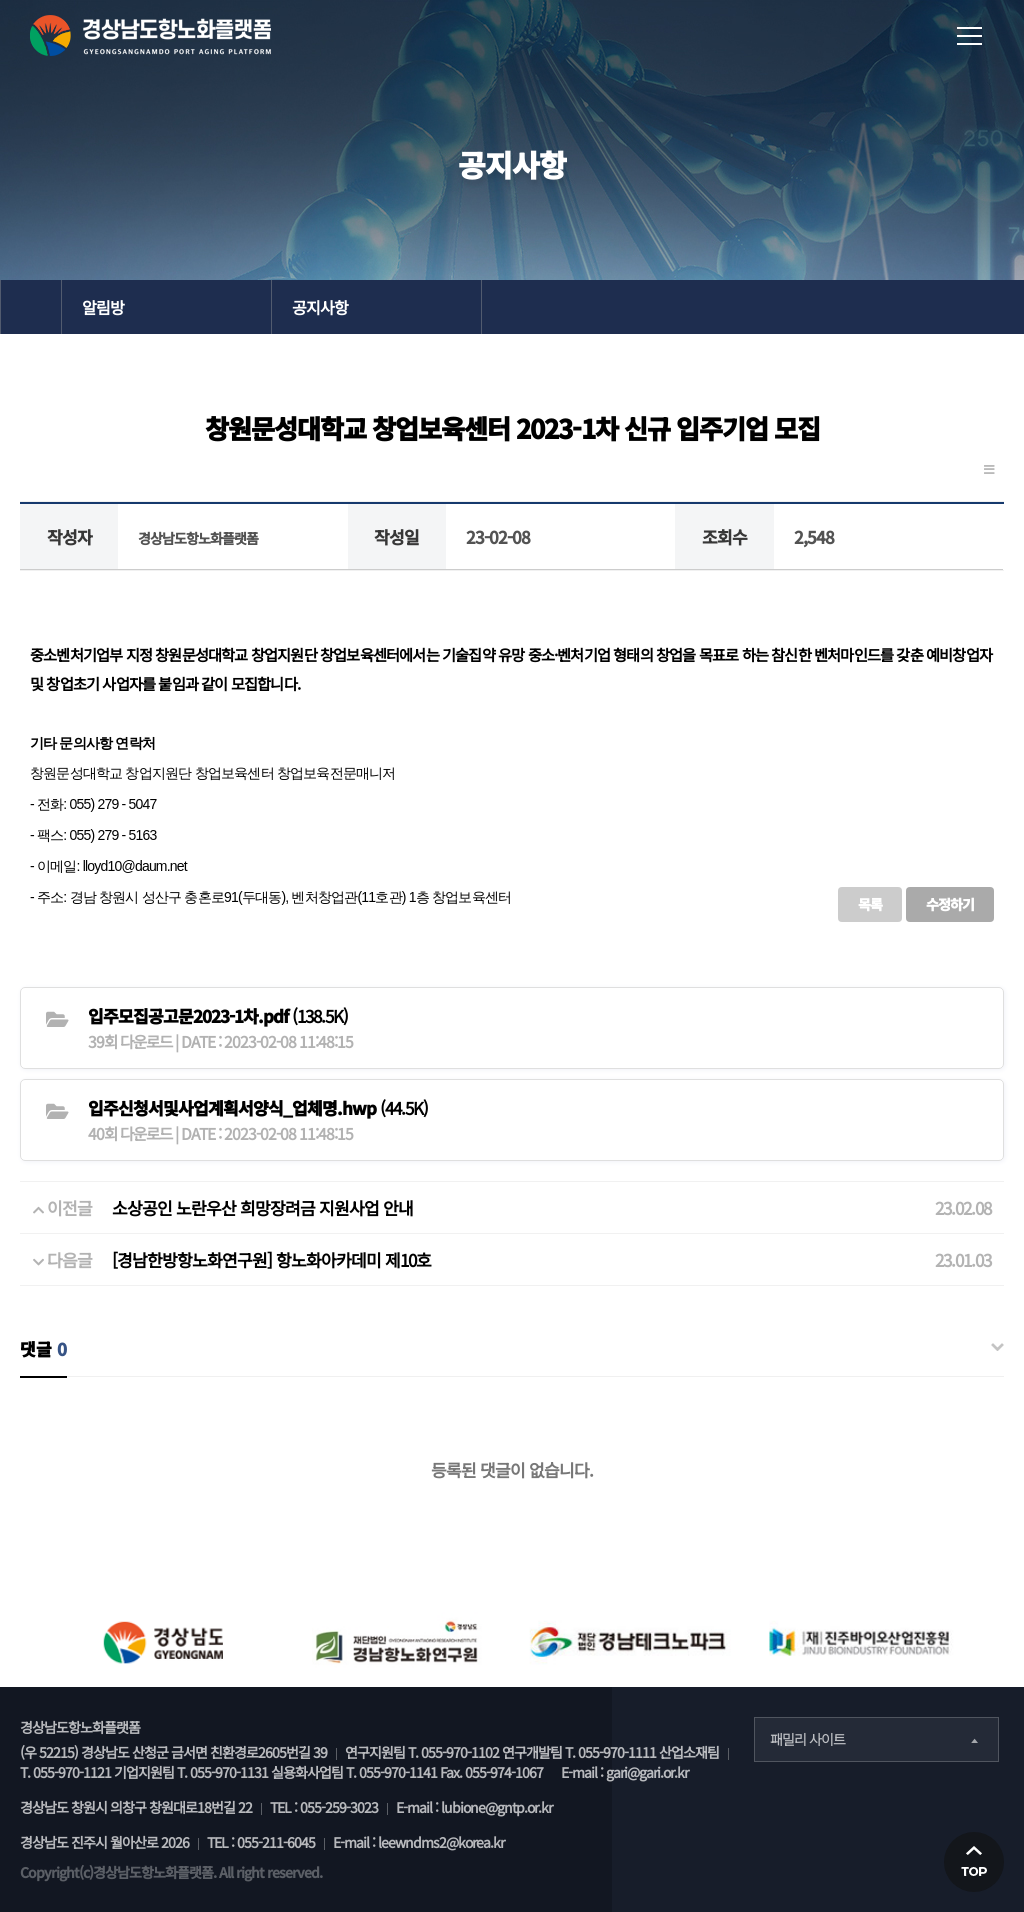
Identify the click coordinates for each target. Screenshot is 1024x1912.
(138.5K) (218, 1015)
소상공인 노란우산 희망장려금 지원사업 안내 (262, 1207)
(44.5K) (258, 1107)
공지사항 (320, 307)
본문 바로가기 (0, 0)
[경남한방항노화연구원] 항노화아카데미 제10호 (271, 1259)
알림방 (103, 307)
